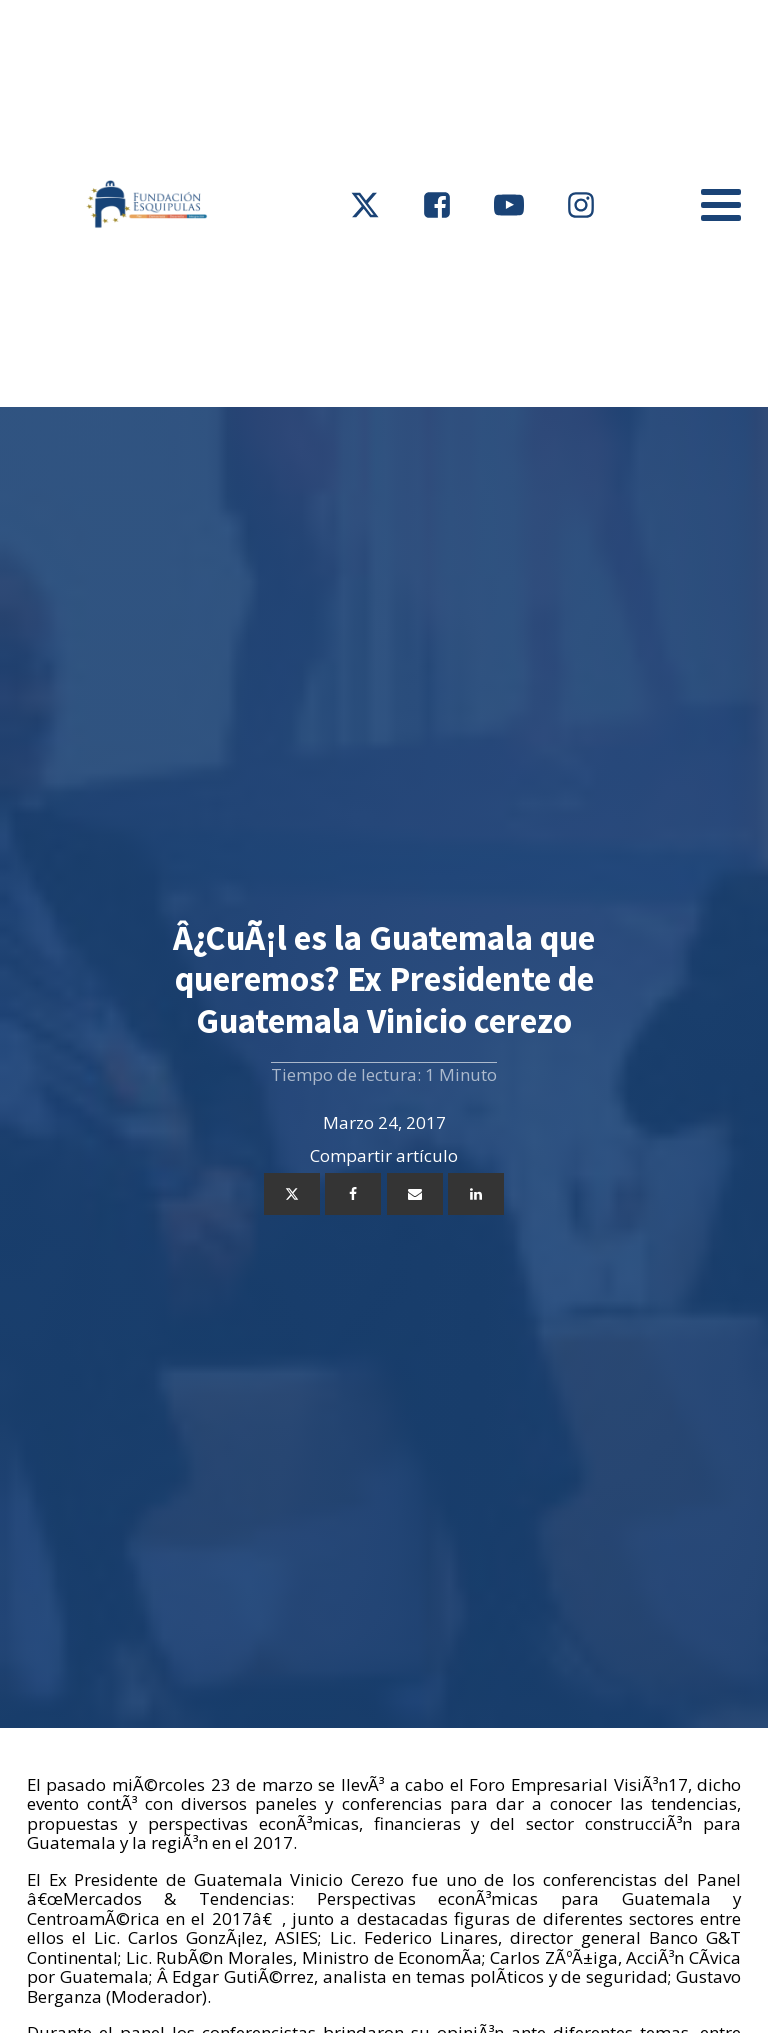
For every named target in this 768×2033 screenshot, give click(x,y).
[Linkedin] (476, 1194)
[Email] (415, 1194)
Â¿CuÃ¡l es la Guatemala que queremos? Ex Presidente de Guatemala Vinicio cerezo (384, 979)
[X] (292, 1194)
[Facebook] (353, 1194)
